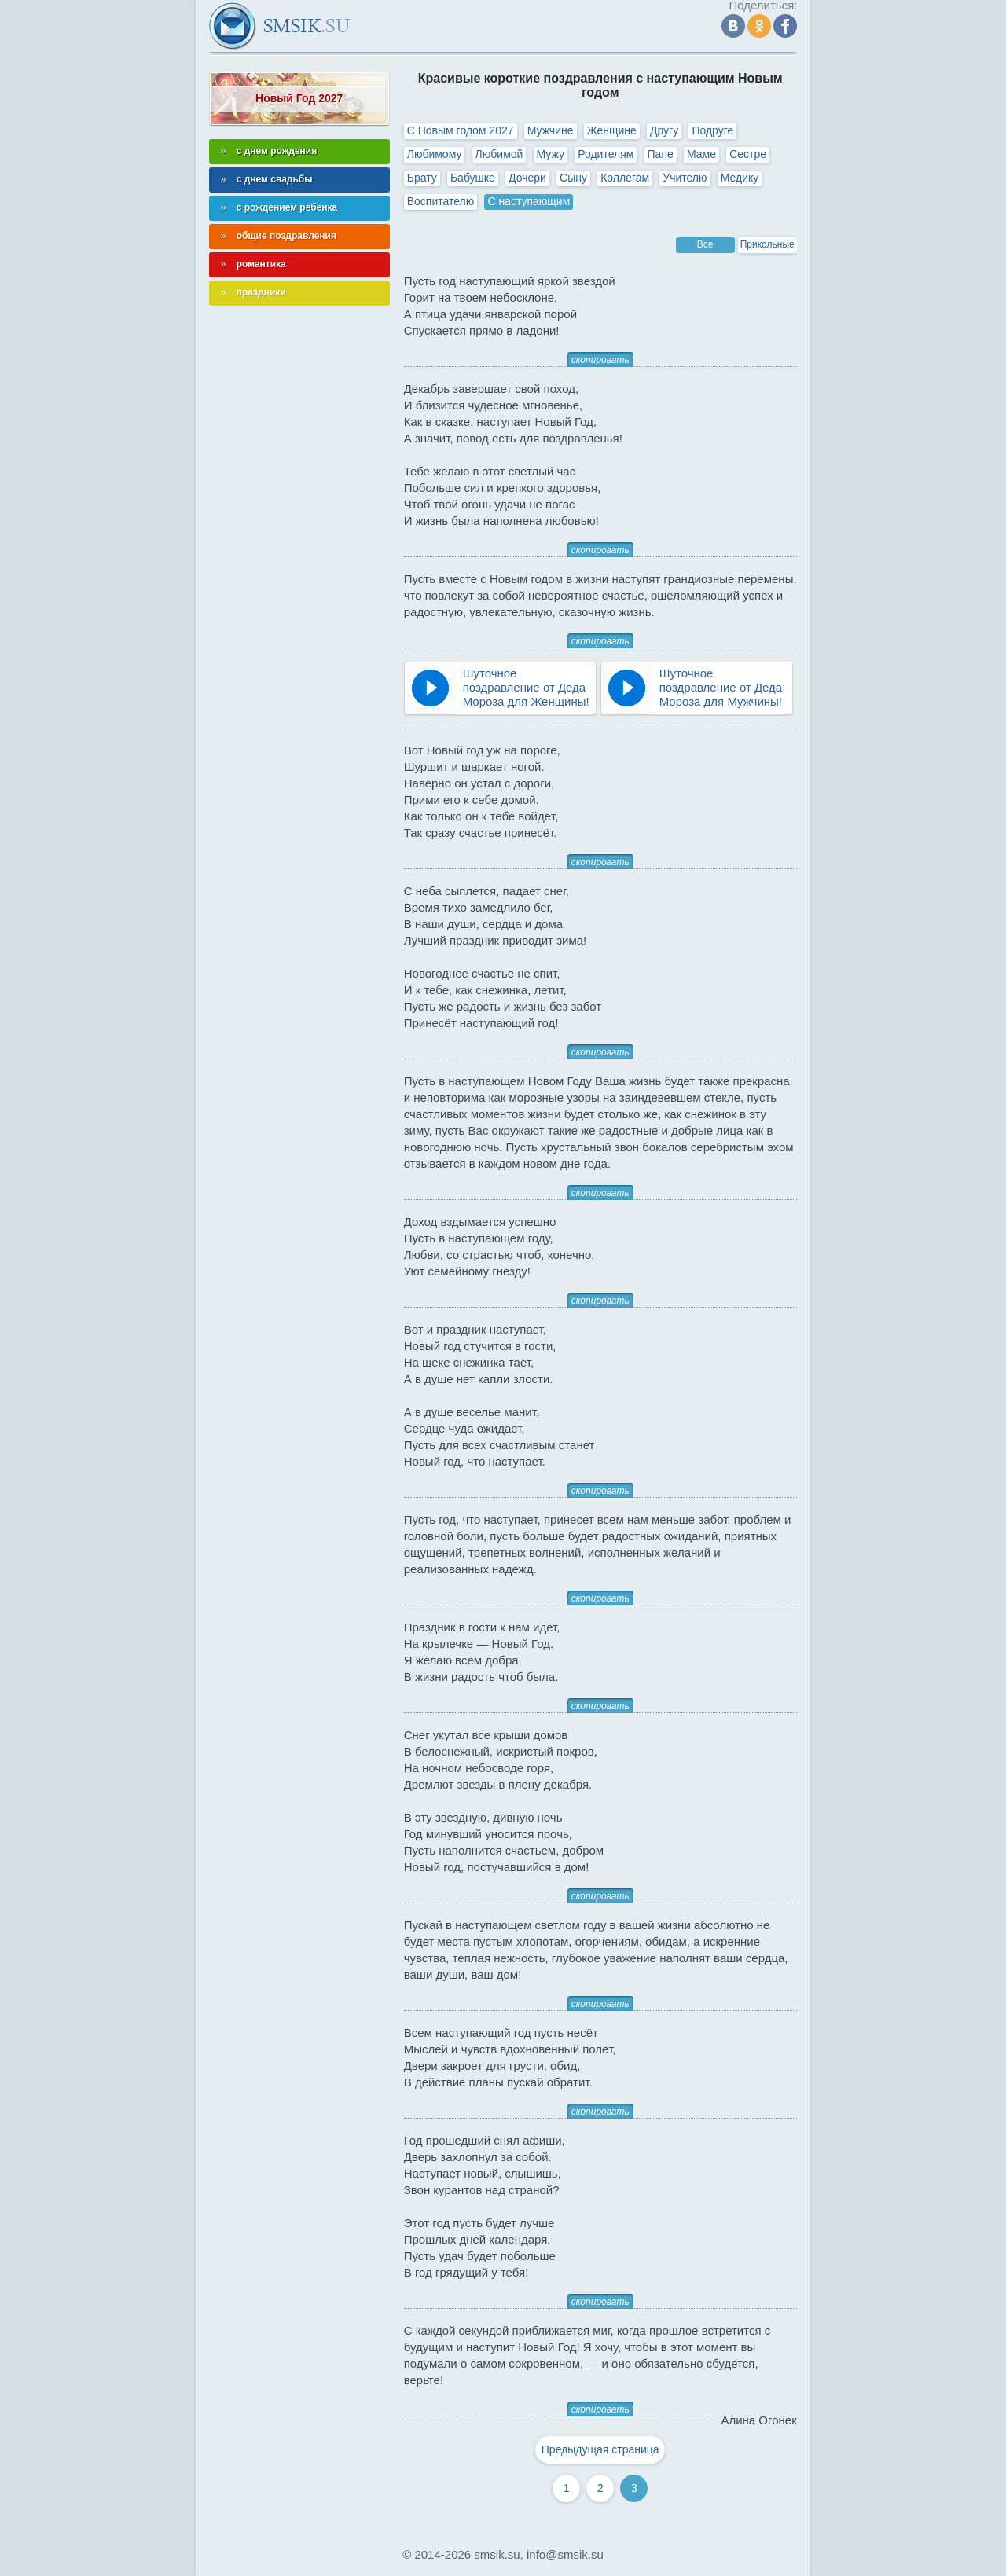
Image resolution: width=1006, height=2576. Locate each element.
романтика (261, 264)
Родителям (605, 154)
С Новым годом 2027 (460, 130)
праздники (261, 292)
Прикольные (767, 244)
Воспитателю (441, 201)
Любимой (499, 154)
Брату (422, 177)
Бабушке (472, 177)
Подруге (712, 130)
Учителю (685, 177)
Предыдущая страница (600, 2449)
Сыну (573, 177)
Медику (740, 177)
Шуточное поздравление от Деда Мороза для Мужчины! (721, 687)
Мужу (551, 154)
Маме (701, 154)
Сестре (747, 154)
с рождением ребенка (287, 207)
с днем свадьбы (275, 179)
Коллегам (624, 177)
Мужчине (550, 130)
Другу (664, 130)
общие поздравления (286, 235)
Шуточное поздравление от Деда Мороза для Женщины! (526, 687)
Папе (661, 154)
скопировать (600, 359)
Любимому (434, 154)
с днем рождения (277, 150)
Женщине (612, 130)
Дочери (527, 177)
